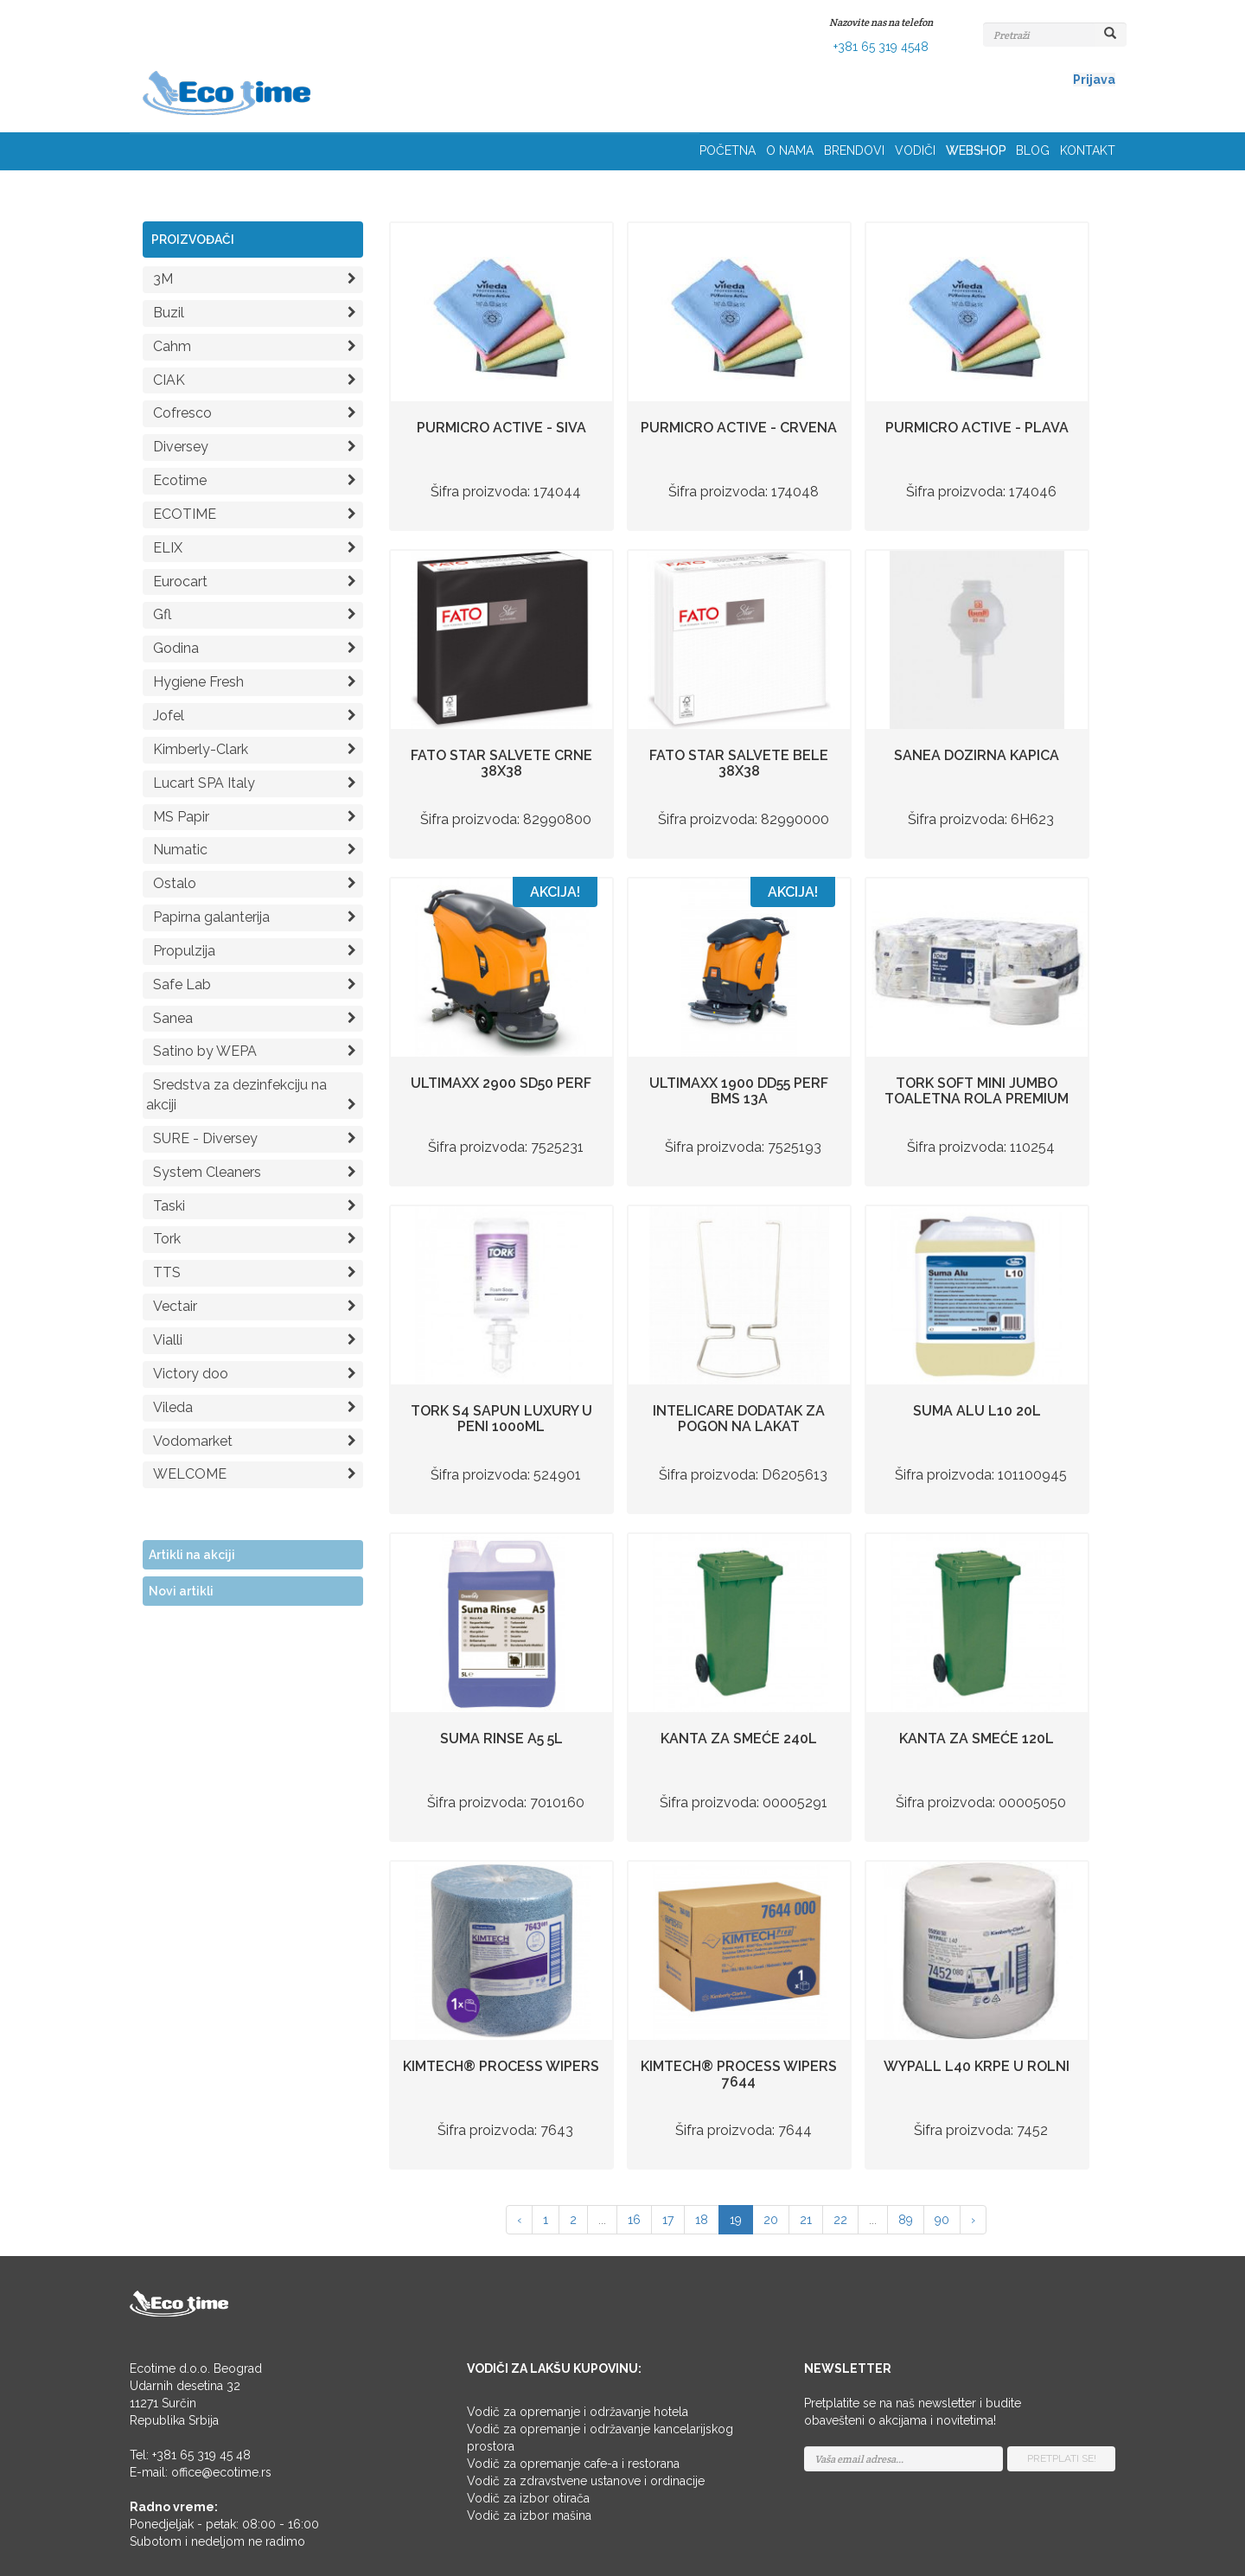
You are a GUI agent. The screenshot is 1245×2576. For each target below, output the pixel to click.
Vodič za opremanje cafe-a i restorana (573, 2464)
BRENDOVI (854, 150)
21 (806, 2220)
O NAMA (790, 150)
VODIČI (915, 150)
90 (942, 2220)
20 (770, 2220)
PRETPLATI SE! (1061, 2458)
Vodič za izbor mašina (529, 2515)
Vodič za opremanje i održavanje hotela (577, 2412)
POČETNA (727, 150)
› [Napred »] (973, 2220)
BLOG (1033, 150)
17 (668, 2220)
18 (701, 2220)
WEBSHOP (976, 150)
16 (634, 2220)
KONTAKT (1087, 150)
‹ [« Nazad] (519, 2220)
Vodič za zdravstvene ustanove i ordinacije (586, 2481)
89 (905, 2220)
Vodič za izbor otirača (528, 2498)
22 (840, 2220)
